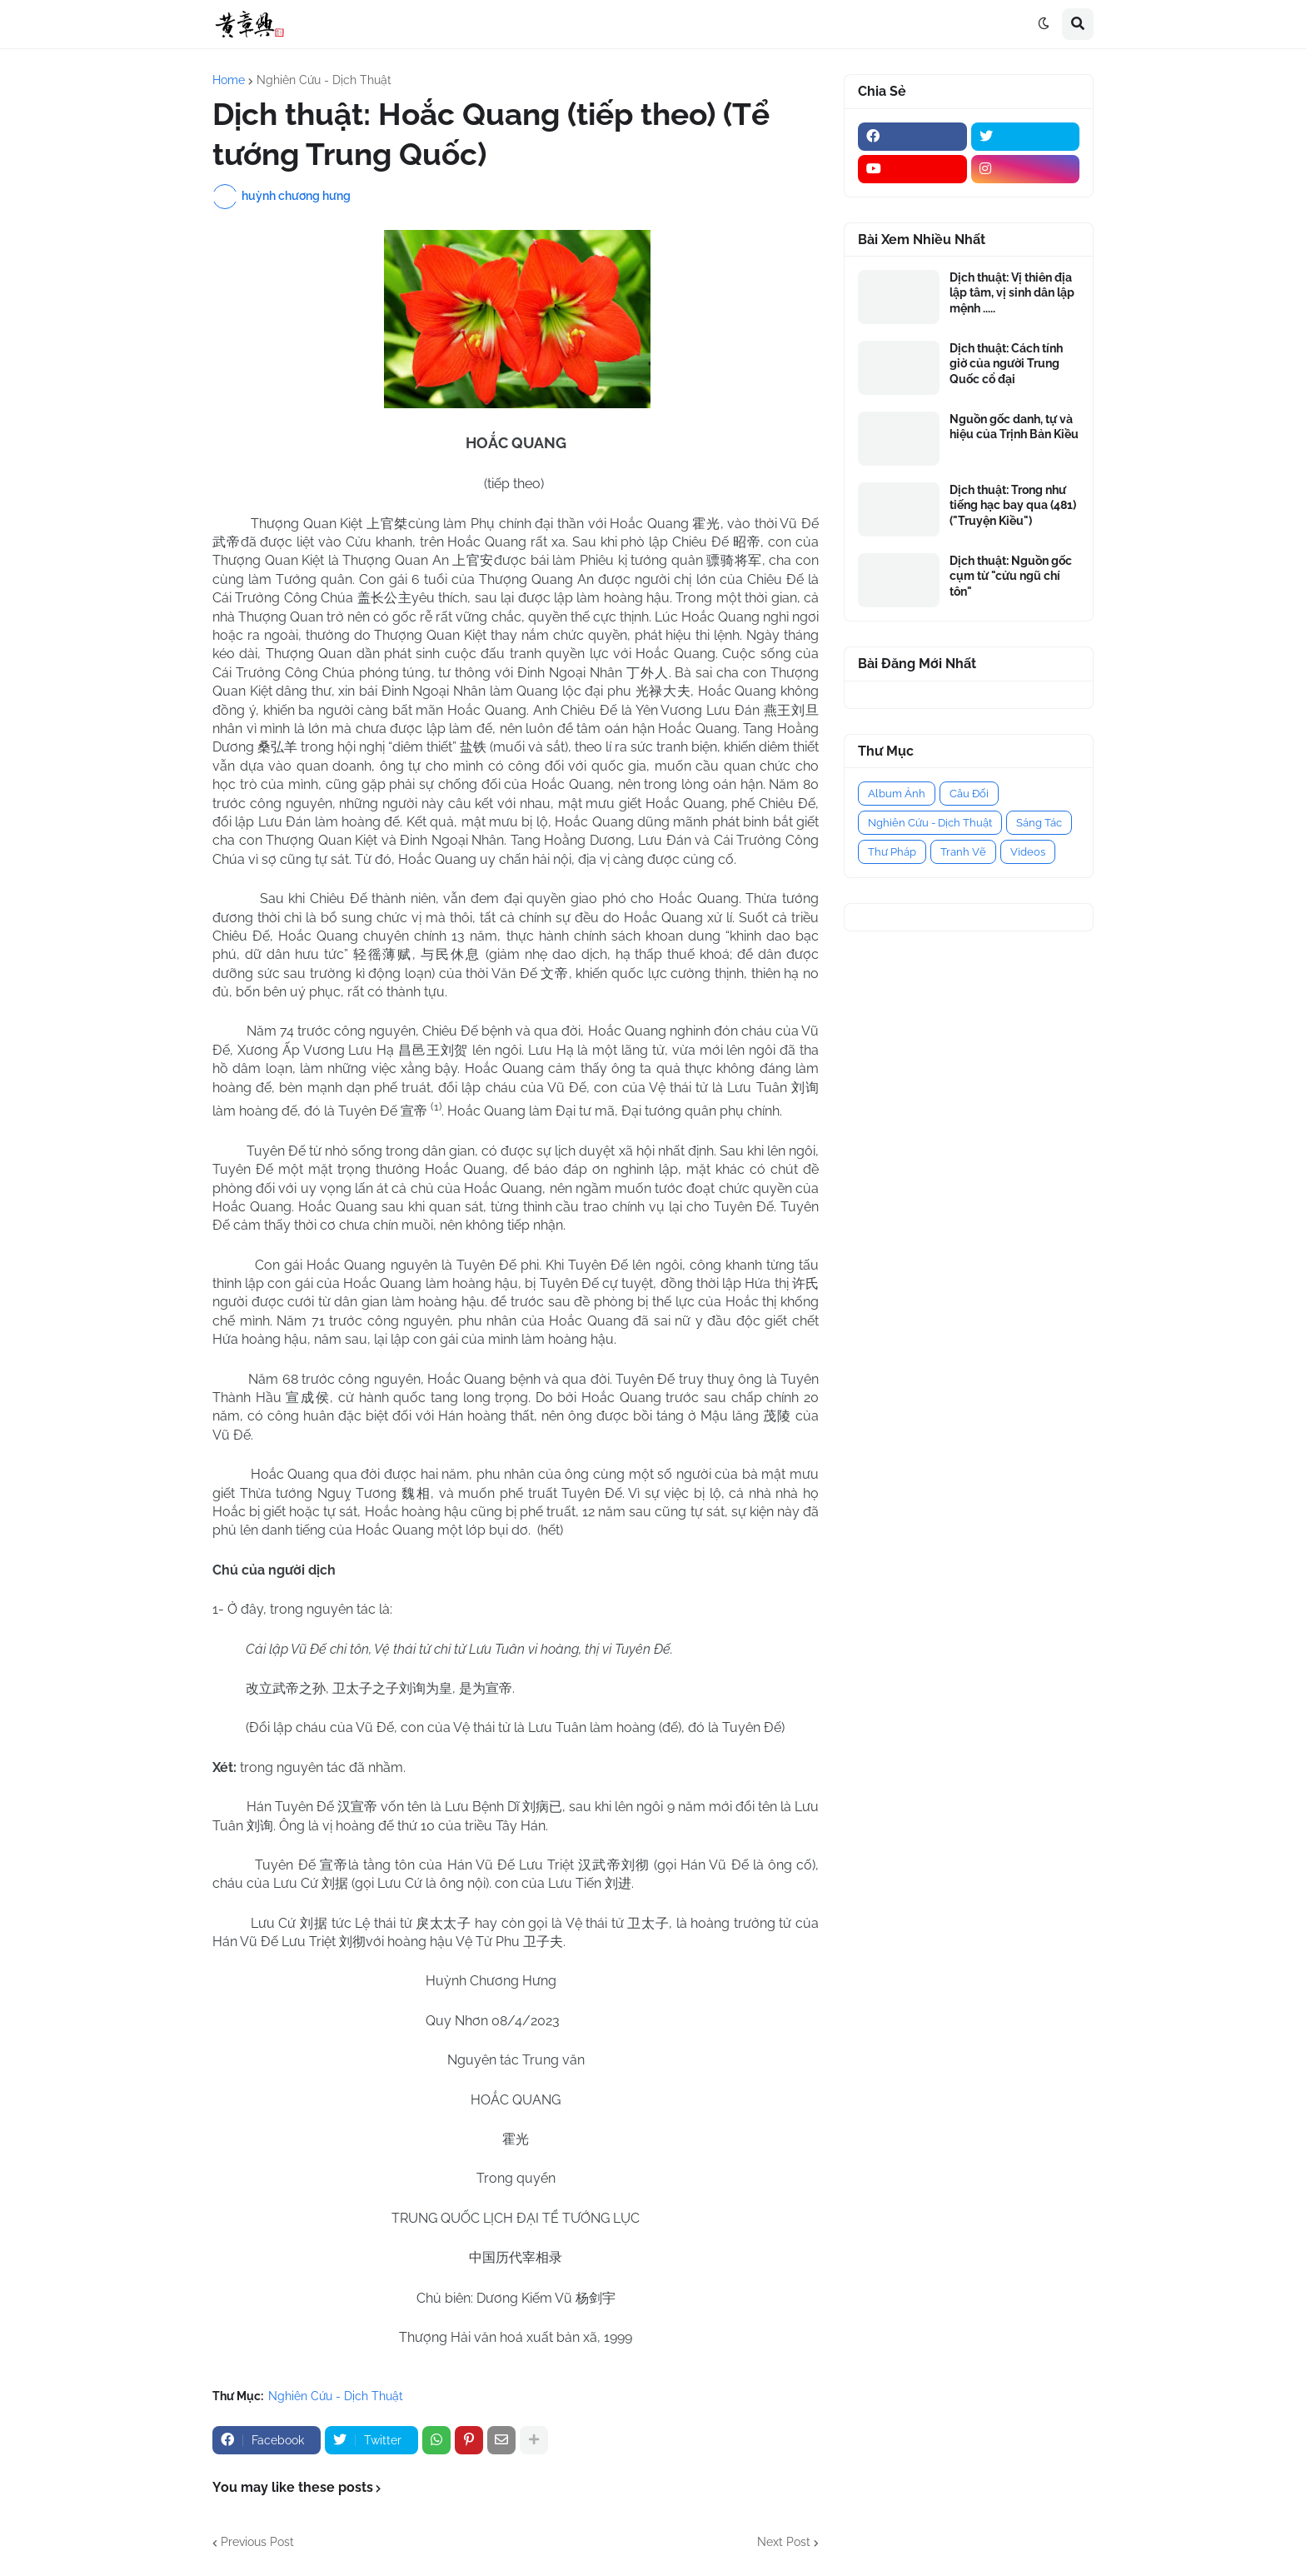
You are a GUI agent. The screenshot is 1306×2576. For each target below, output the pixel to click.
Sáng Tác (1039, 822)
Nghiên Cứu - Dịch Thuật (324, 80)
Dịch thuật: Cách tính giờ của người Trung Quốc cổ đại (1006, 363)
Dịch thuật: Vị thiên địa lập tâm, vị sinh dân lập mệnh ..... (1012, 292)
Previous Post (257, 2542)
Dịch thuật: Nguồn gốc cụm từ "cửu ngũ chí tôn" (1011, 575)
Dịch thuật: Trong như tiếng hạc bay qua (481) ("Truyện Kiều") (1013, 505)
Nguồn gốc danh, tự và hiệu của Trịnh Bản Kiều (1014, 426)
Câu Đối (969, 793)
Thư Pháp (892, 852)
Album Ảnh (896, 793)
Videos (1027, 852)
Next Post (783, 2542)
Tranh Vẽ (963, 852)
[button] (1043, 24)
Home (228, 80)
